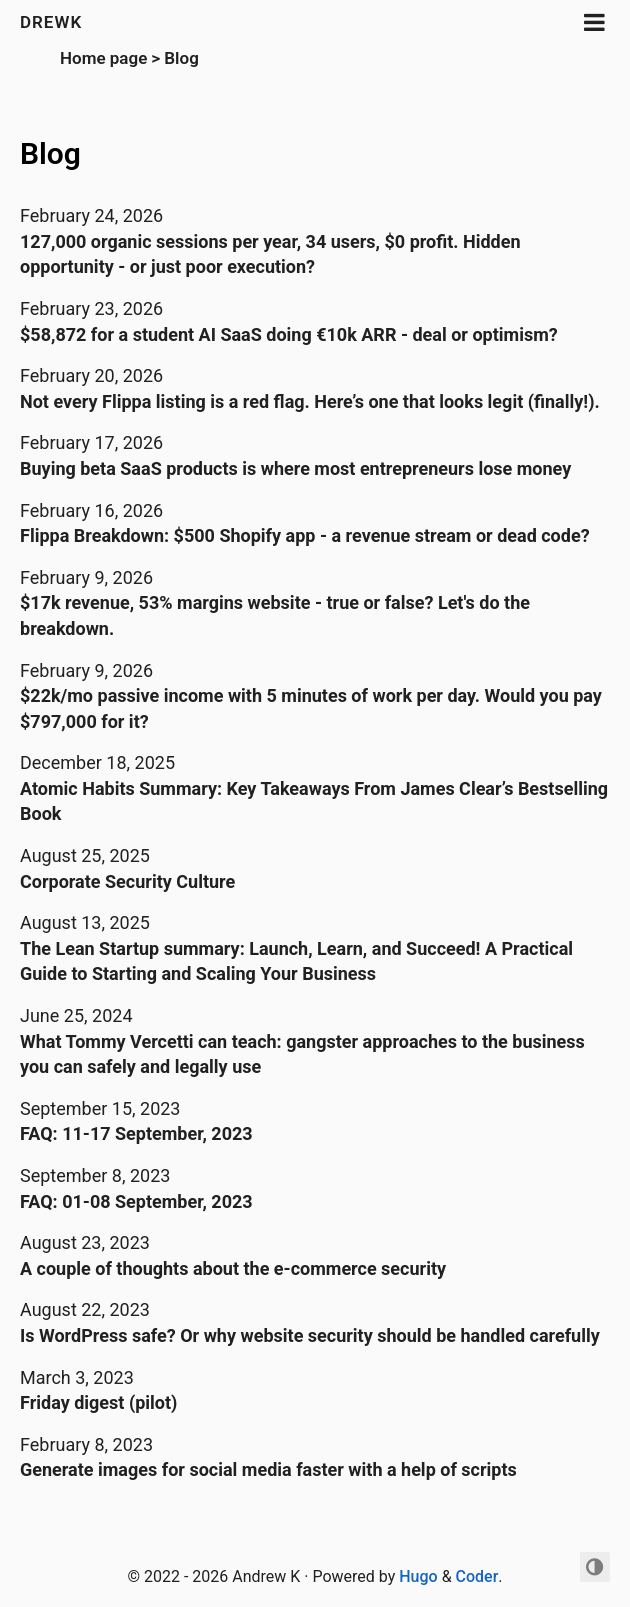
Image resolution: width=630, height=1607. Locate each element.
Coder (477, 1576)
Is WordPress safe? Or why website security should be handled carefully (310, 1335)
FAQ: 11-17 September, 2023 (136, 1133)
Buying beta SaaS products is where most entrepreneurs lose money (295, 468)
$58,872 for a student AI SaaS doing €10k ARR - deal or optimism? (289, 334)
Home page (103, 58)
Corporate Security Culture (127, 881)
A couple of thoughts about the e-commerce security (233, 1268)
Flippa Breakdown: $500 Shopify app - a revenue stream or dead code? (305, 535)
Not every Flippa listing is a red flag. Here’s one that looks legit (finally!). (310, 401)
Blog (181, 58)
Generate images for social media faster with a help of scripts (268, 1469)
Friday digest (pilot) (98, 1402)
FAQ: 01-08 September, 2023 (136, 1201)
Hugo (418, 1576)
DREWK (51, 22)
